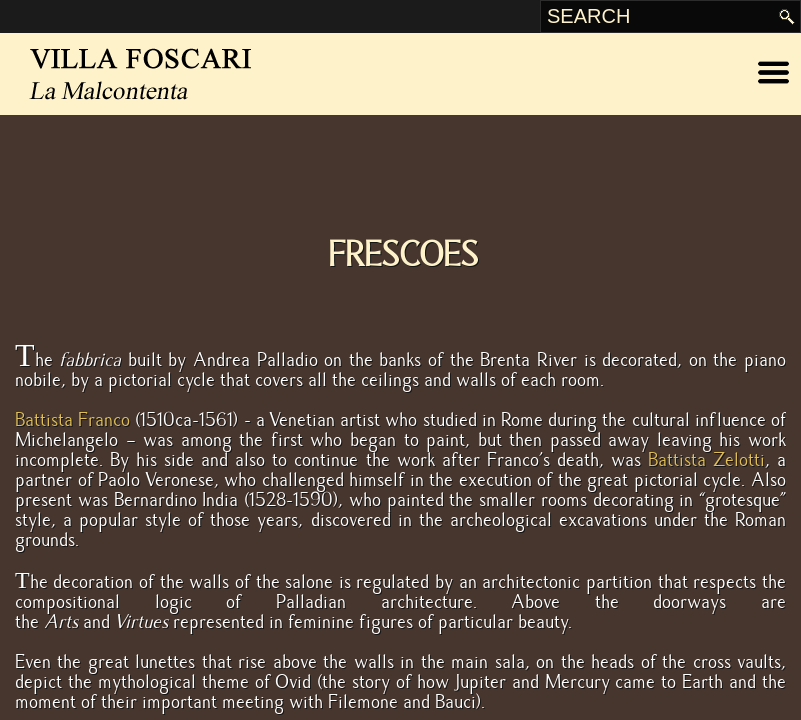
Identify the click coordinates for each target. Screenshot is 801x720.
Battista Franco (72, 420)
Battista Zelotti (706, 460)
